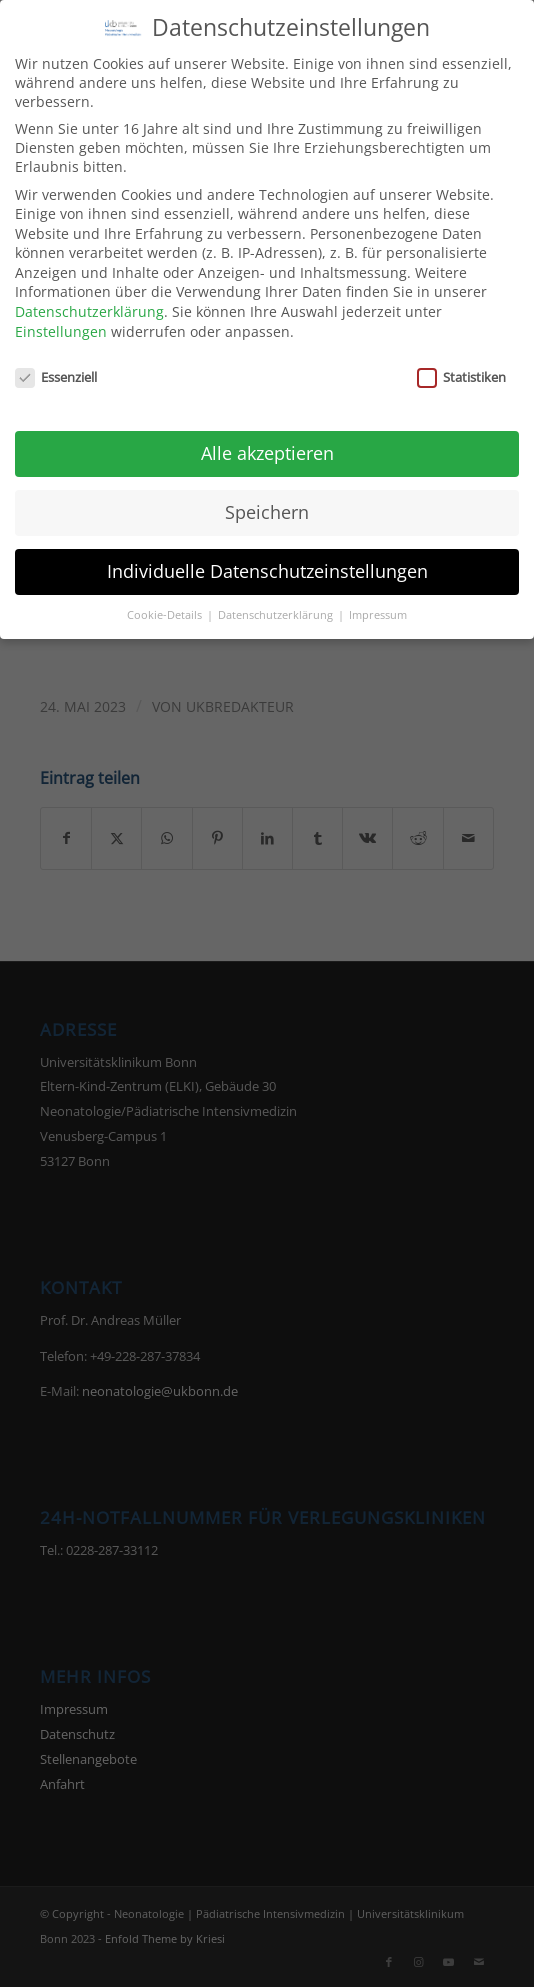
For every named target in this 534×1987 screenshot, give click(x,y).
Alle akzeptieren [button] (267, 440)
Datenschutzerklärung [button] (277, 602)
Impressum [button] (378, 602)
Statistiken (461, 364)
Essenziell (56, 364)
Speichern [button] (267, 499)
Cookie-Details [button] (166, 602)
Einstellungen (61, 318)
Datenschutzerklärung (89, 298)
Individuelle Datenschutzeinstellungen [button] (267, 558)
